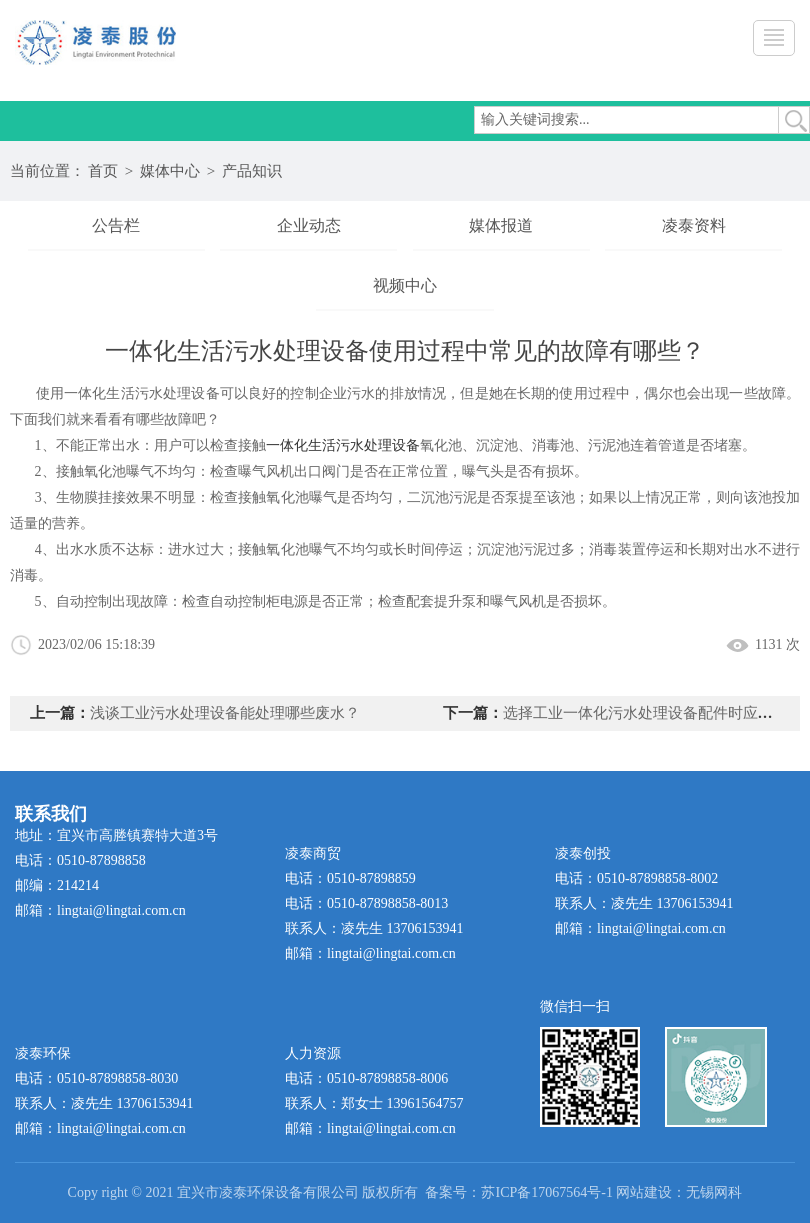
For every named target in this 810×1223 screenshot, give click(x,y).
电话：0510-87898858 (80, 860)
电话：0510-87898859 (350, 878)
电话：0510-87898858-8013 (366, 903)
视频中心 (405, 285)
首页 (103, 171)
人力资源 (313, 1053)
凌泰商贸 (313, 853)
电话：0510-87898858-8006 (366, 1078)
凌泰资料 (694, 225)
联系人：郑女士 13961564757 (374, 1103)
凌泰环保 (43, 1053)
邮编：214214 (57, 885)
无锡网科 (714, 1192)
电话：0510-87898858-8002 (636, 878)
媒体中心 (170, 171)
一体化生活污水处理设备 (343, 445)
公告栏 (116, 225)
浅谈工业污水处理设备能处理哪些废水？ (225, 713)
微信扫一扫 (575, 1006)
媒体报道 (501, 225)
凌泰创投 (583, 853)
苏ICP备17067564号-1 (546, 1192)
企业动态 (309, 225)
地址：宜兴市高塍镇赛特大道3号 (116, 835)
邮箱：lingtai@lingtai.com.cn (100, 910)
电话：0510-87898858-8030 (96, 1078)
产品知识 (252, 171)
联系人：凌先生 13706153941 (374, 928)
